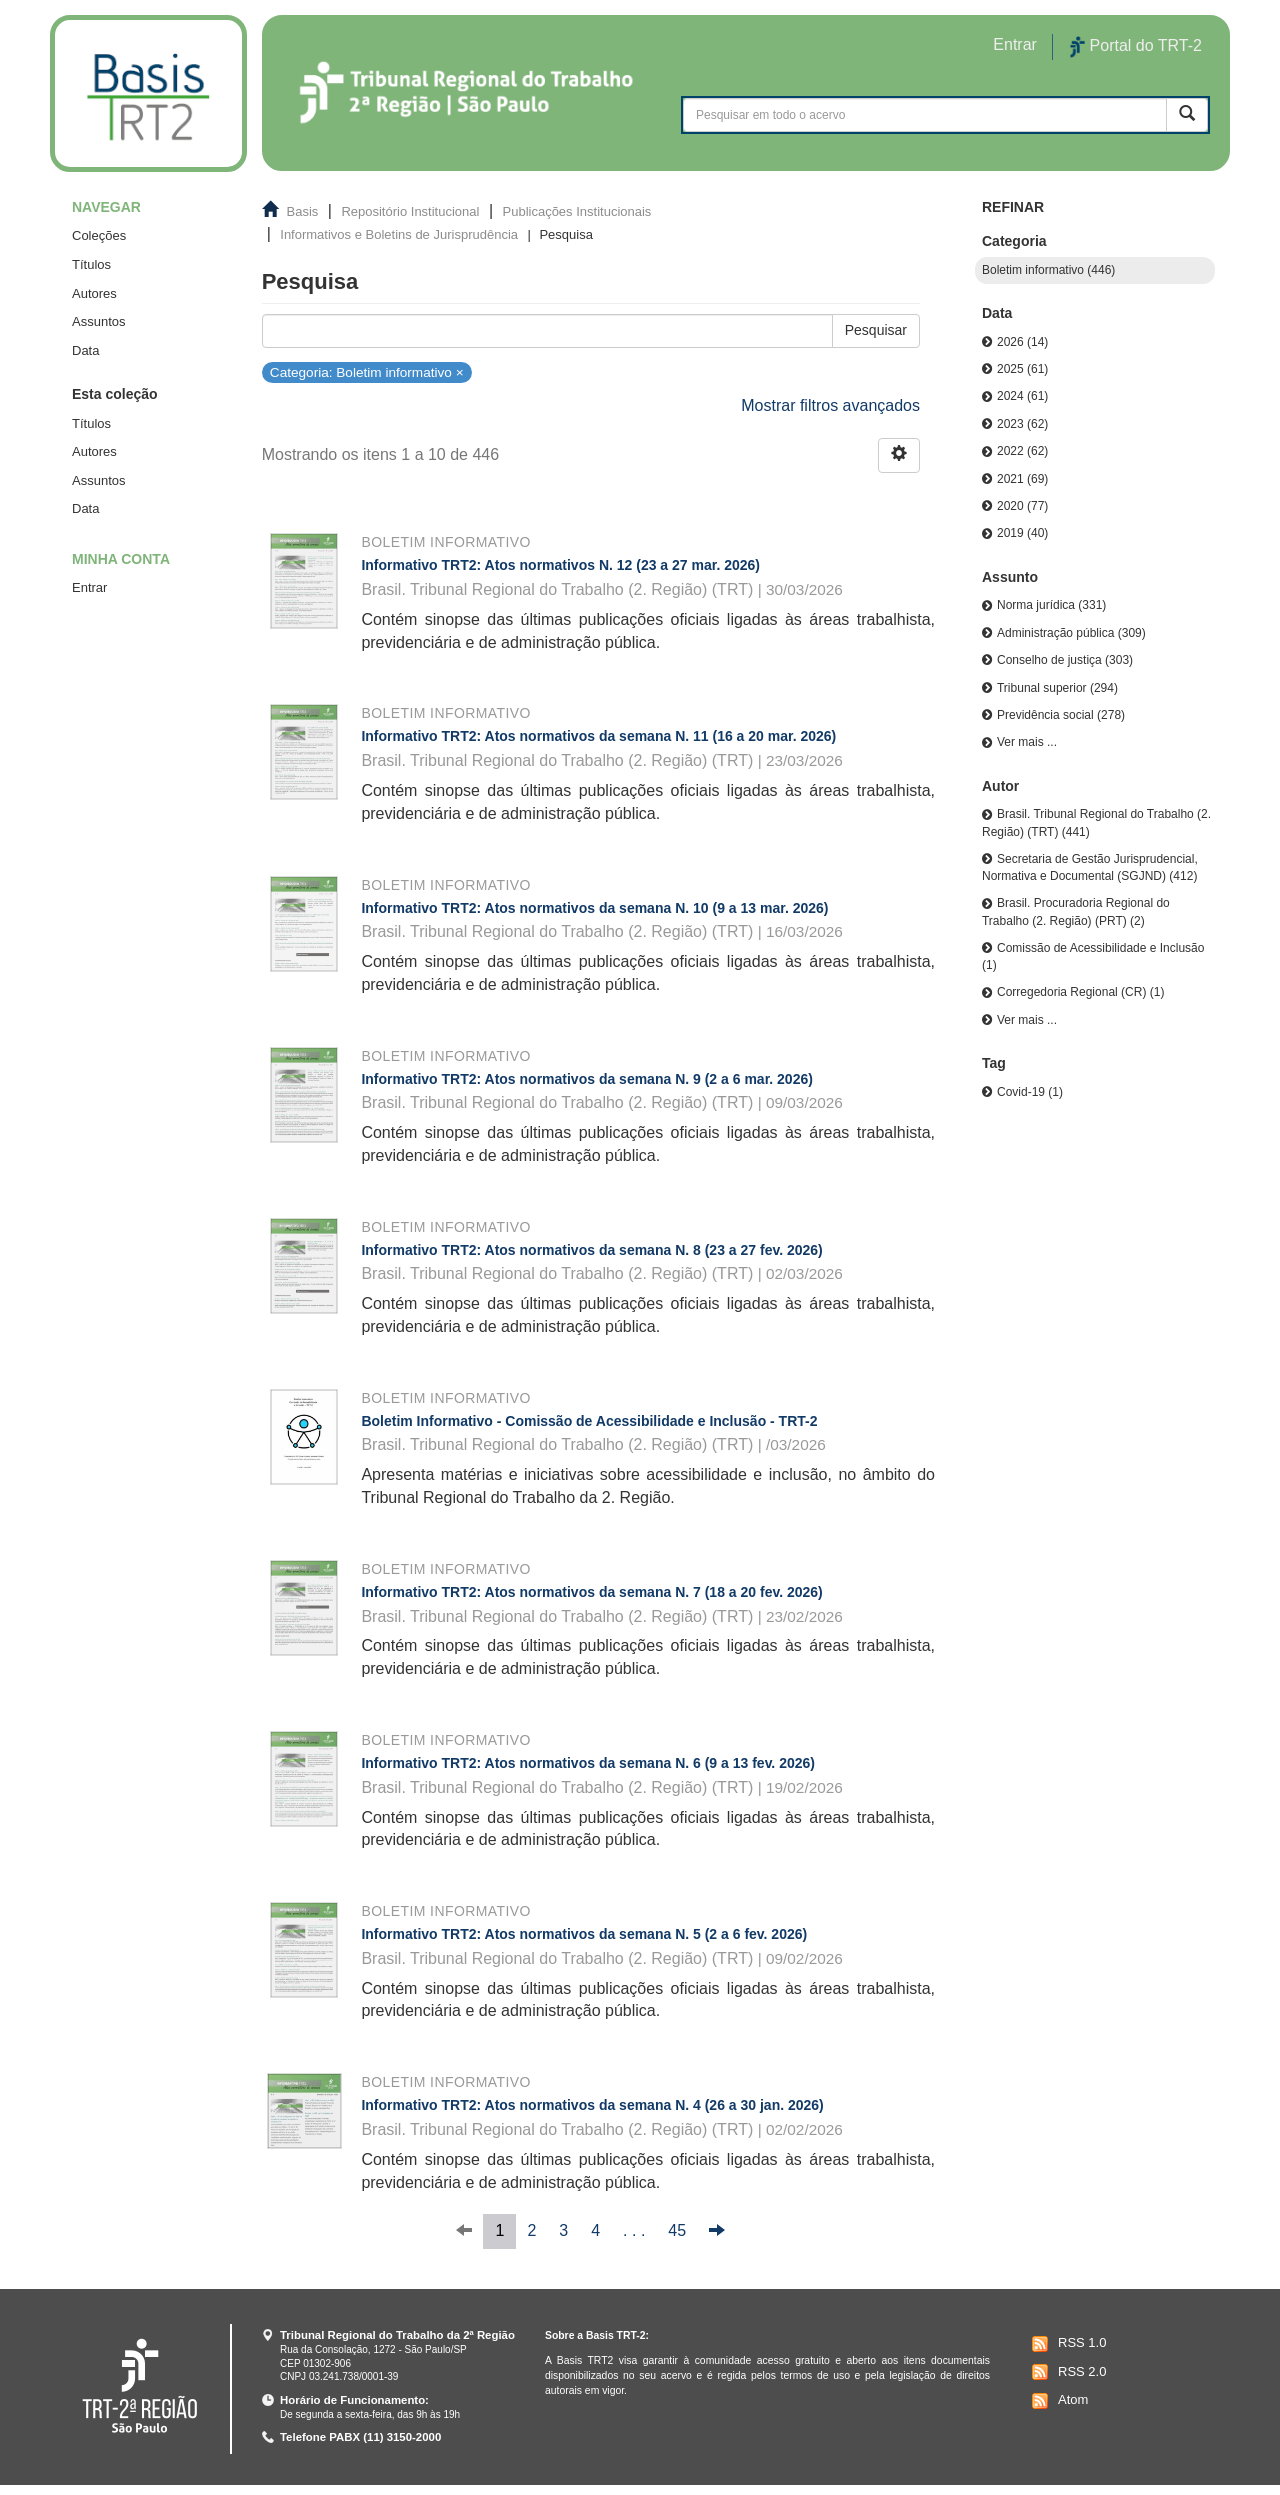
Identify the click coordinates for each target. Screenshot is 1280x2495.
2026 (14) (1022, 342)
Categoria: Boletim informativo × (367, 371)
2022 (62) (1022, 451)
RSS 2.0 (1066, 2372)
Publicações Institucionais (577, 211)
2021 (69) (1022, 479)
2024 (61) (1022, 396)
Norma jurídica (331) (1051, 605)
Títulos (91, 264)
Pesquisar (876, 330)
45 (677, 2230)
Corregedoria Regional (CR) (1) (1080, 992)
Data (85, 350)
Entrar (89, 587)
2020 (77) (1022, 506)
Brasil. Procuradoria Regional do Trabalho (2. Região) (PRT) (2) (1076, 911)
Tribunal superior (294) (1057, 688)
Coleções (99, 235)
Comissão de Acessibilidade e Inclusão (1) (1093, 956)
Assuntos (98, 321)
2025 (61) (1022, 369)
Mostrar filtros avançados (830, 405)
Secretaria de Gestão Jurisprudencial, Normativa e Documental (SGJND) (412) (1090, 867)
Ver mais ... (1027, 742)
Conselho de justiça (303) (1065, 660)
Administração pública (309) (1071, 633)
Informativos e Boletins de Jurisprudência (399, 234)
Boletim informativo (446, 542)
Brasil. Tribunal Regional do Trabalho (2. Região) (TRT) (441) (1096, 822)
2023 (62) (1022, 424)
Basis (303, 211)
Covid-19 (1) (1030, 1092)
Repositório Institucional (410, 211)
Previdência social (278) (1061, 715)
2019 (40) (1022, 533)
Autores (94, 293)
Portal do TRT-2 (1136, 47)
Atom (1057, 2401)
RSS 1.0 (1066, 2344)
